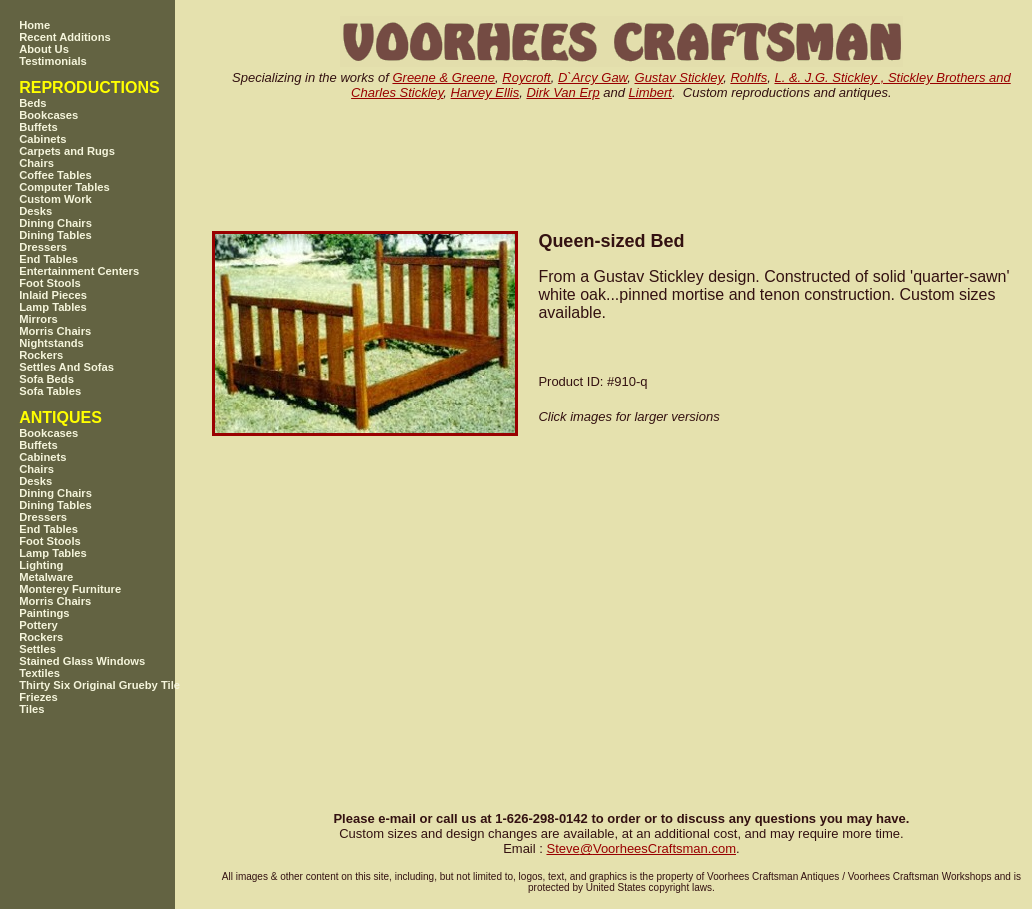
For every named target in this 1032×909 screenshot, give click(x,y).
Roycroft (526, 77)
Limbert (650, 92)
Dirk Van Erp (562, 92)
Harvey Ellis (485, 92)
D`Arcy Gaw (592, 77)
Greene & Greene (443, 77)
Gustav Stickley (679, 77)
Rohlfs (748, 77)
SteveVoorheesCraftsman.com (641, 848)
